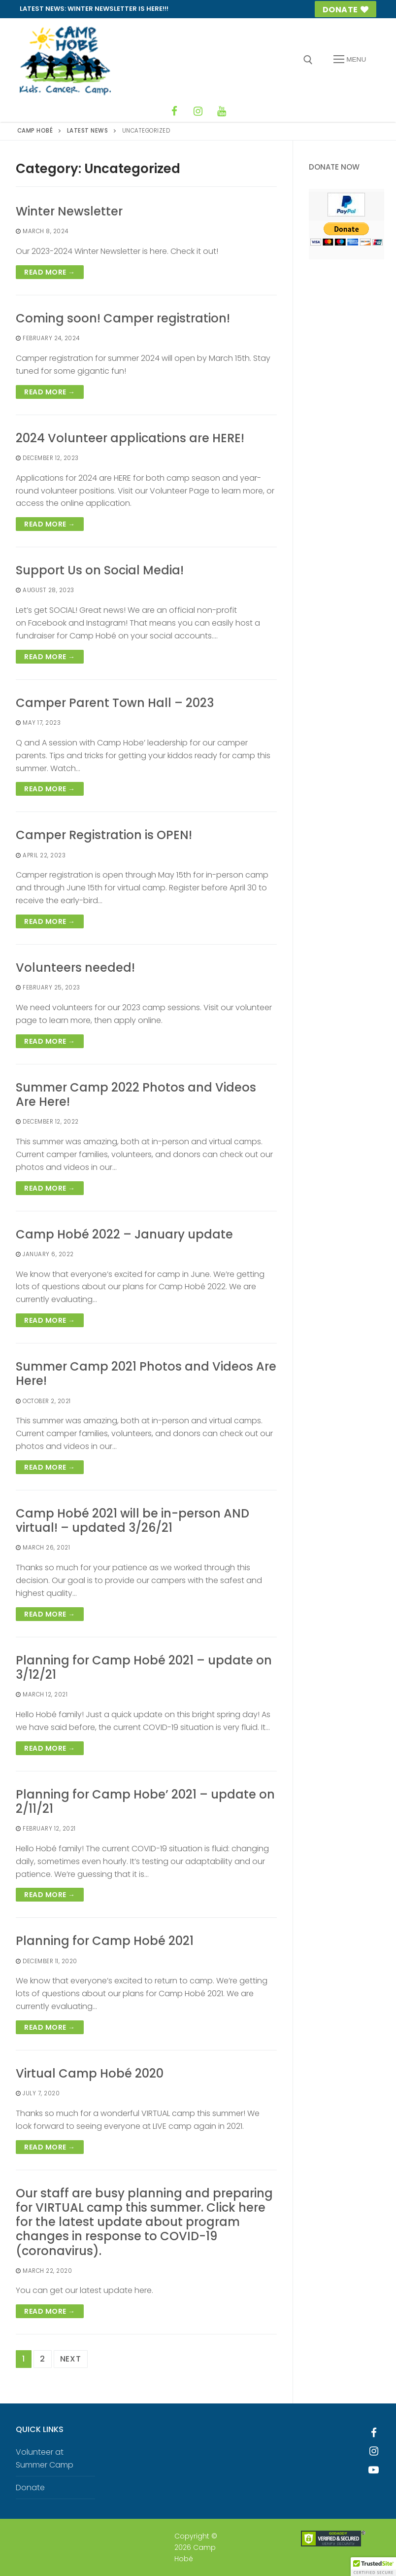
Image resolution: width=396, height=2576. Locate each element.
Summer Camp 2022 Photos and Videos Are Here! (136, 1094)
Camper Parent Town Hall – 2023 (115, 703)
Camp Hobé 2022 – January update (124, 1234)
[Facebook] (174, 111)
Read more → (49, 272)
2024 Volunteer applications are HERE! (130, 438)
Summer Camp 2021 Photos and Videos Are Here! (146, 1373)
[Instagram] (198, 111)
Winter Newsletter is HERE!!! (117, 8)
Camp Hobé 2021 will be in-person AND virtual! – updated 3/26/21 (132, 1520)
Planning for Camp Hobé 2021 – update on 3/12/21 (144, 1667)
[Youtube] (373, 2470)
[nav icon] (349, 59)
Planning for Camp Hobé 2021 (105, 1941)
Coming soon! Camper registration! (123, 318)
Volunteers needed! (75, 967)
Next (70, 2358)
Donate (346, 9)
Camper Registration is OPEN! (104, 835)
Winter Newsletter (69, 211)
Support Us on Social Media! (100, 570)
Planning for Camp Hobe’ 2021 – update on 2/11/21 (145, 1801)
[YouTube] (221, 111)
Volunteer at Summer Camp (44, 2458)
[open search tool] (308, 60)
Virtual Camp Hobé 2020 (90, 2073)
